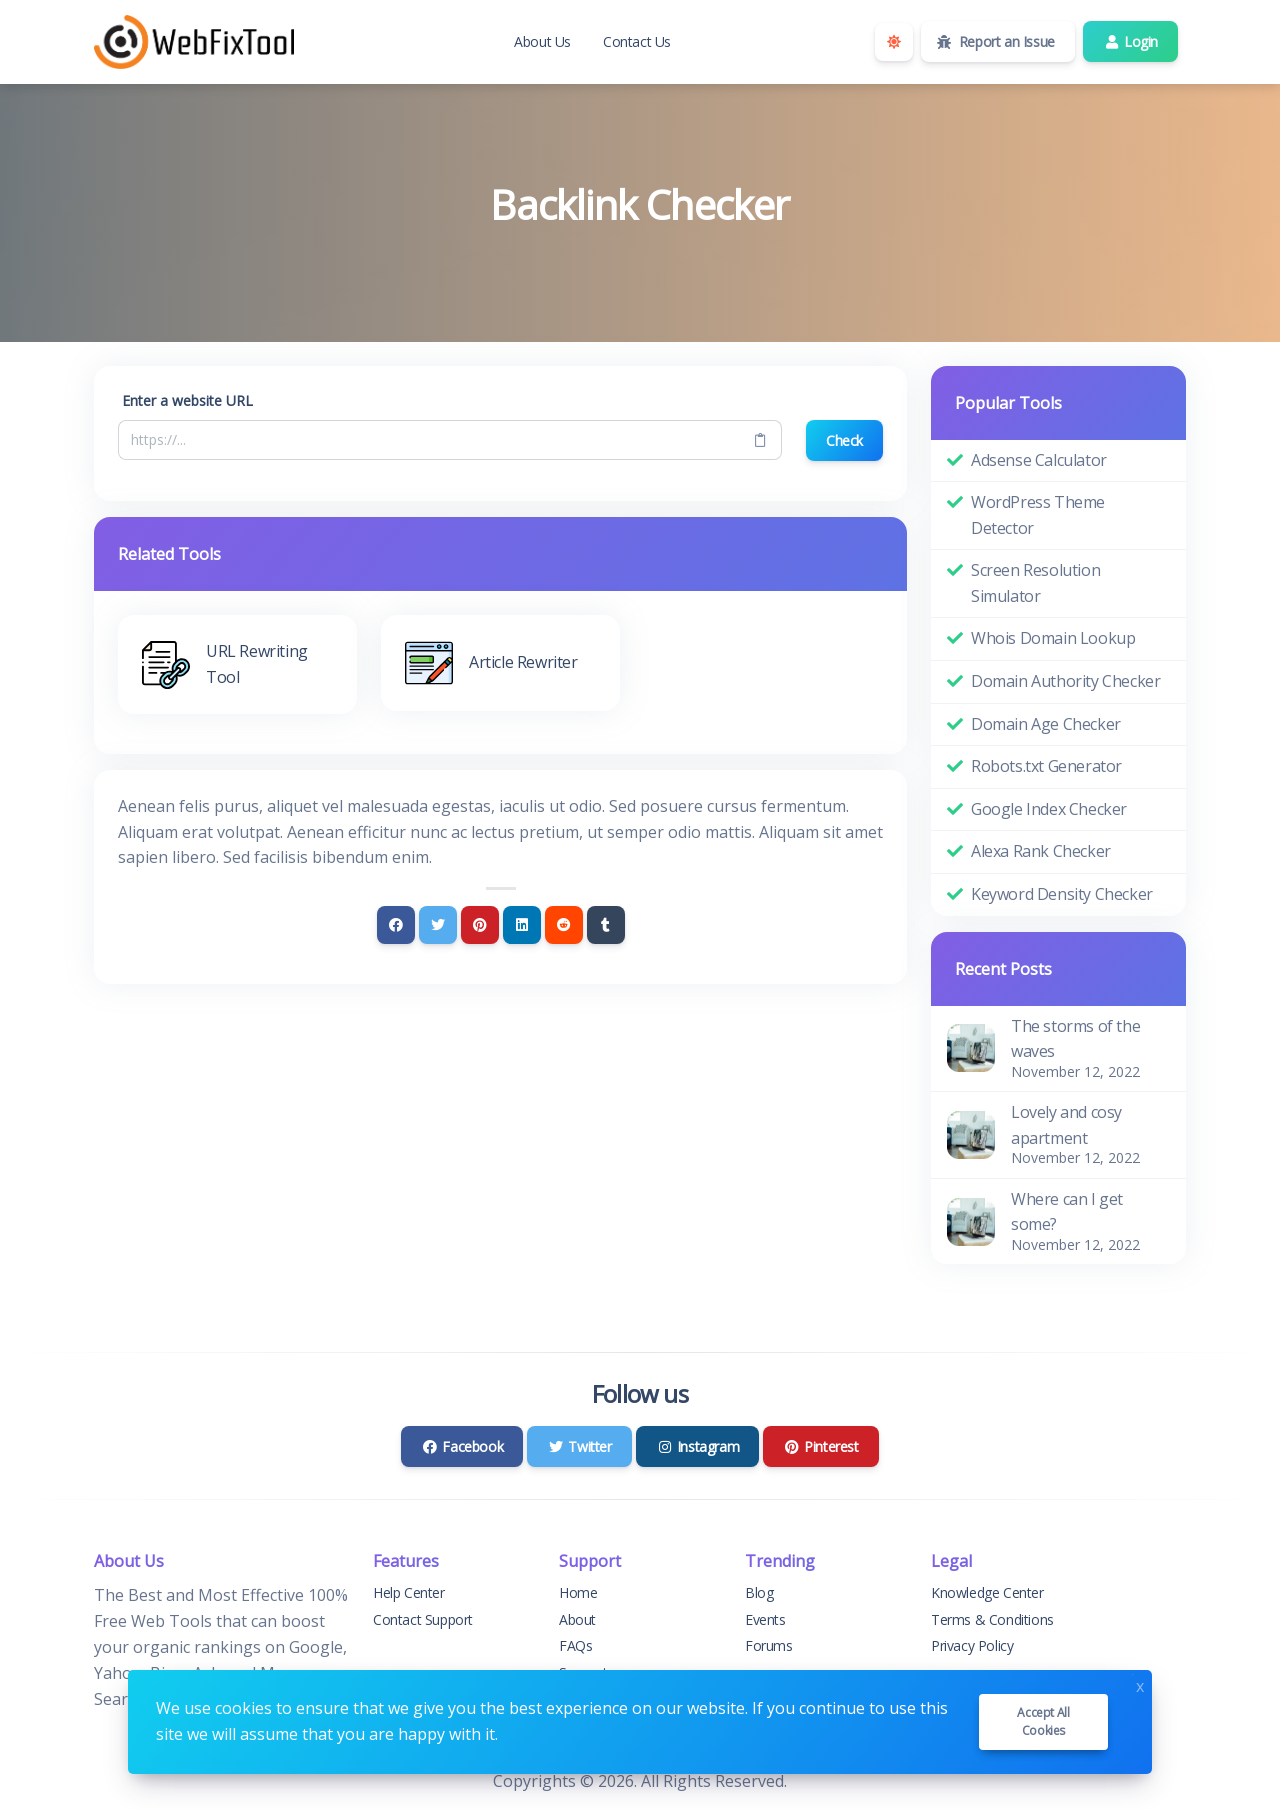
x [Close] (1140, 1684)
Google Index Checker (1049, 809)
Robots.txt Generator (1046, 766)
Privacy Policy (972, 1645)
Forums (769, 1645)
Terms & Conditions (992, 1619)
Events (765, 1619)
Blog (759, 1592)
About (577, 1619)
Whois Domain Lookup (1053, 638)
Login (1130, 41)
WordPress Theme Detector (1038, 515)
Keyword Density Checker (1062, 894)
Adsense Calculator (1039, 460)
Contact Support (423, 1619)
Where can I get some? (1067, 1212)
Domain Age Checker (1046, 724)
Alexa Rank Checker (1041, 851)
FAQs (575, 1645)
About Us (542, 41)
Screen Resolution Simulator (1035, 583)
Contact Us (637, 41)
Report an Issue (996, 41)
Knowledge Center (987, 1592)
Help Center (409, 1592)
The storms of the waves (1075, 1039)
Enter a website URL (187, 400)
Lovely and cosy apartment (1066, 1125)
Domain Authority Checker (1065, 681)
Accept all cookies (1043, 1721)
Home (578, 1592)
